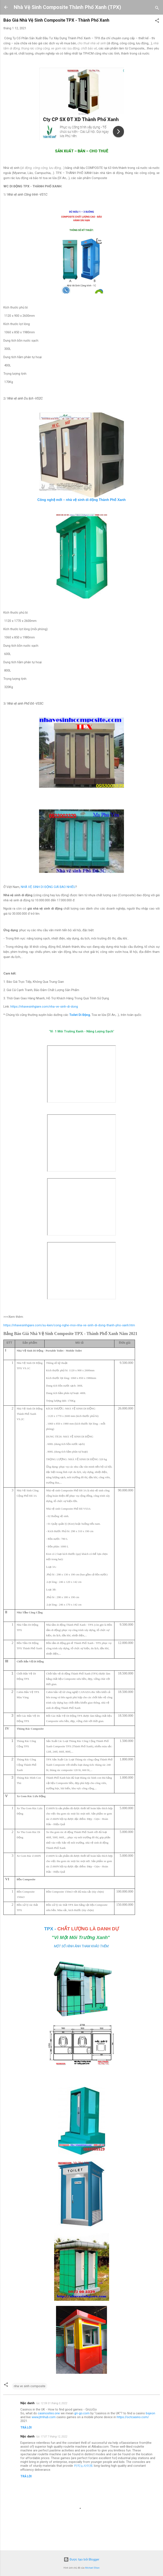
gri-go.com (82, 2413)
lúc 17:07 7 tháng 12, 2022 (51, 2436)
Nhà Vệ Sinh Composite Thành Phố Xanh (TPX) (67, 7)
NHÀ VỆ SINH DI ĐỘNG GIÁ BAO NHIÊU (48, 887)
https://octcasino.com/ (133, 2417)
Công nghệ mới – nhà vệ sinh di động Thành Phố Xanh (81, 500)
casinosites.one (49, 2413)
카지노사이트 (83, 2466)
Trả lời (26, 2427)
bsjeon (150, 2413)
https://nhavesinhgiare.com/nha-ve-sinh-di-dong (44, 1006)
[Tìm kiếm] (157, 8)
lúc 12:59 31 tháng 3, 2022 (51, 2403)
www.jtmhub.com (44, 2417)
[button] (157, 21)
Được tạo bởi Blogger (81, 2559)
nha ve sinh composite (29, 2386)
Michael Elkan (92, 2567)
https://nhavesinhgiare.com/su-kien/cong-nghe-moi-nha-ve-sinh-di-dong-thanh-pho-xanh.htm (69, 1325)
